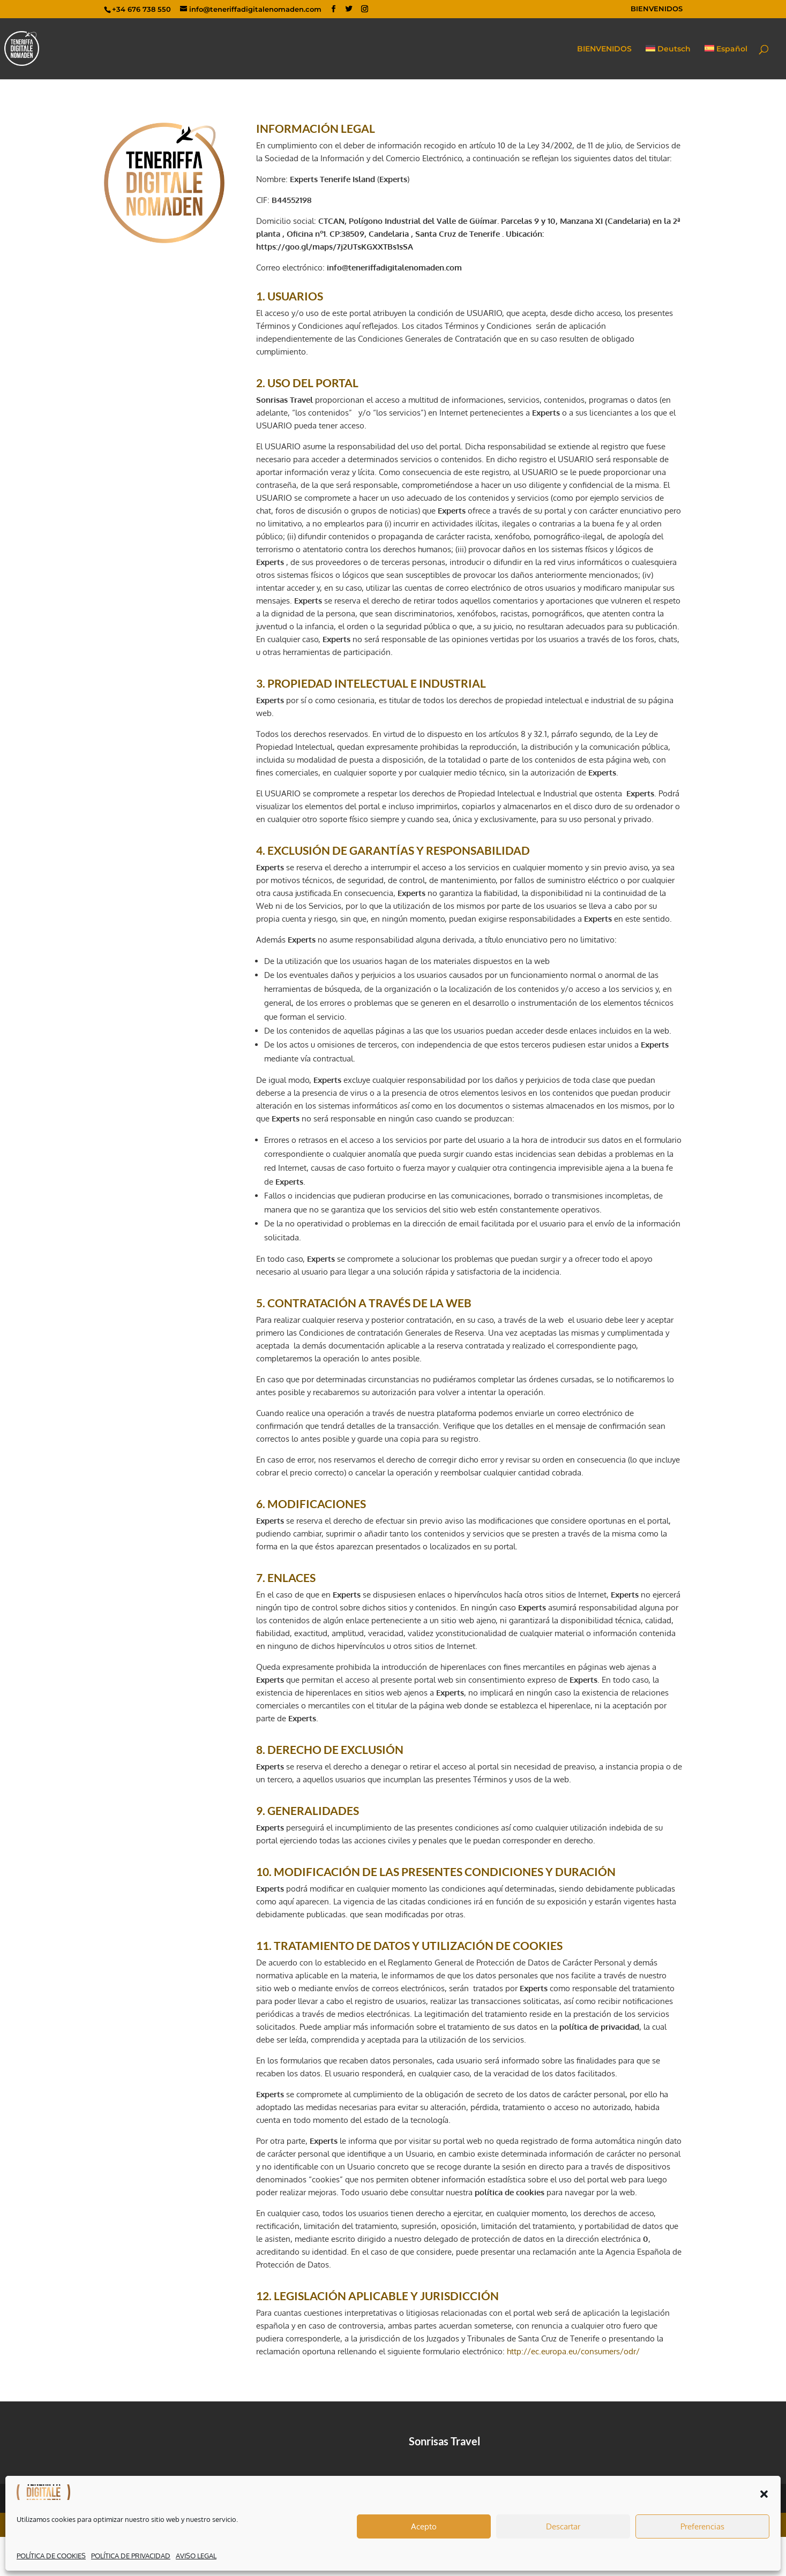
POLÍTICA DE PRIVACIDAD (130, 2555)
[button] (764, 2494)
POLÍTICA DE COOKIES (51, 2555)
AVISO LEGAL (196, 2555)
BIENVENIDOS (657, 9)
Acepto (424, 2526)
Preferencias (702, 2526)
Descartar (563, 2526)
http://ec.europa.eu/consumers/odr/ (573, 2351)
